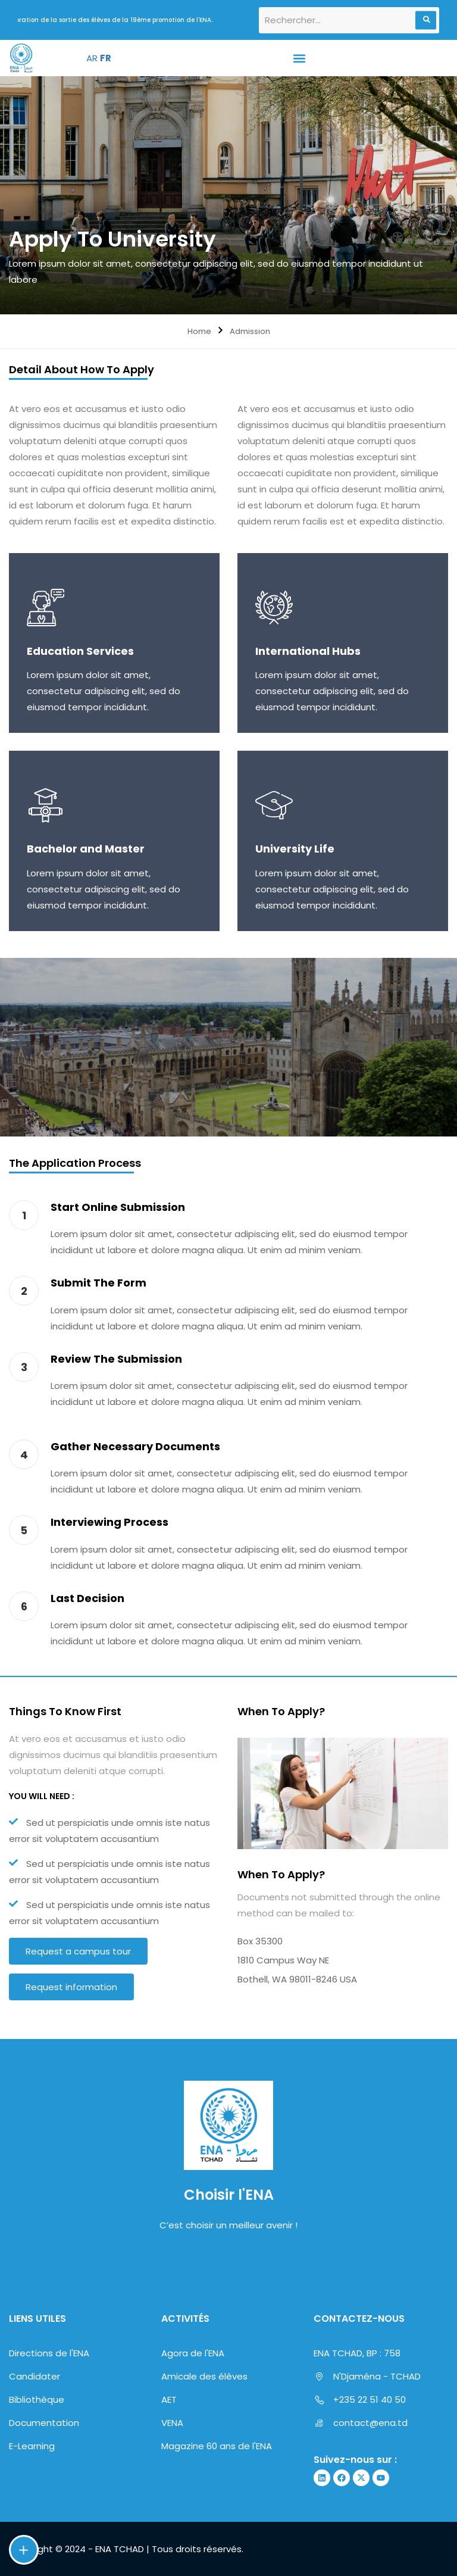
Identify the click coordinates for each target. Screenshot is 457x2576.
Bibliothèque (36, 2399)
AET (169, 2399)
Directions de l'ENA (49, 2353)
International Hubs (308, 651)
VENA (172, 2422)
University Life (294, 848)
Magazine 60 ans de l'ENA (216, 2446)
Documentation (44, 2422)
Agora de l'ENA (192, 2353)
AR (92, 58)
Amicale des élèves (204, 2376)
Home (199, 331)
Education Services (80, 651)
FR (105, 58)
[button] (299, 58)
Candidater (34, 2376)
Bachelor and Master (86, 848)
